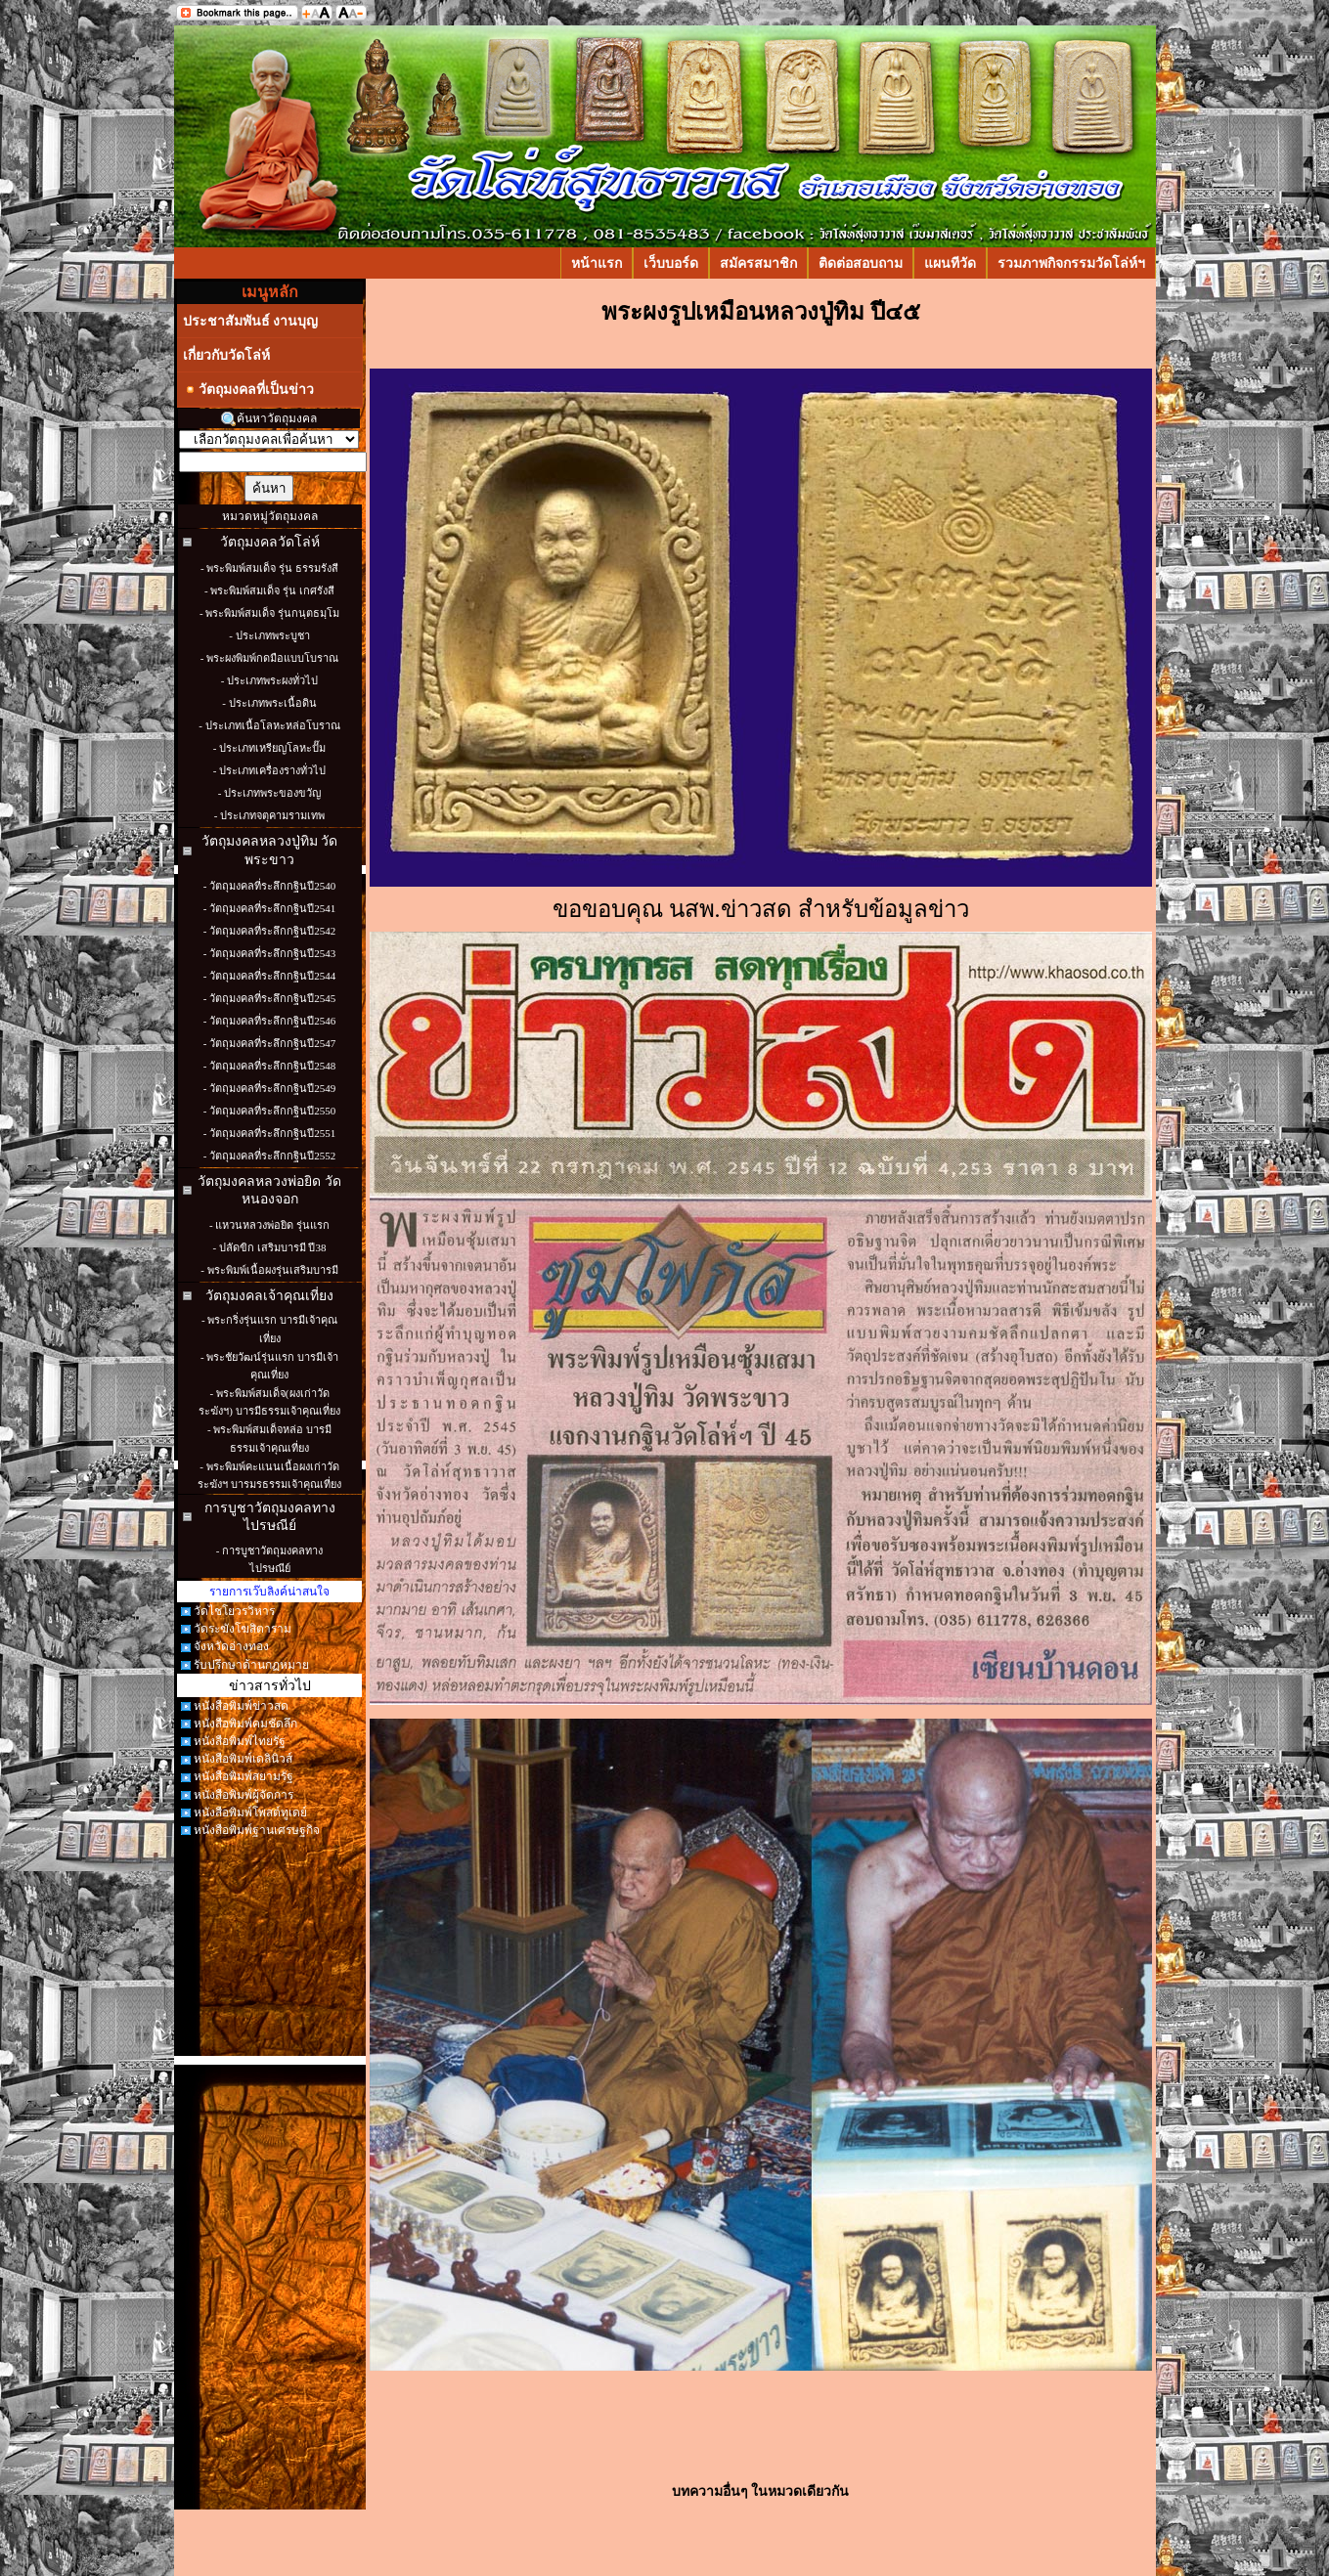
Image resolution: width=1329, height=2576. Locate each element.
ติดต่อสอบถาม (861, 263)
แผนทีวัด (950, 263)
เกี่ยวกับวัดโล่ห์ (226, 355)
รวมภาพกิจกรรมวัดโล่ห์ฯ (1071, 263)
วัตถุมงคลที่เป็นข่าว (248, 389)
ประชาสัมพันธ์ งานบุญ (251, 320)
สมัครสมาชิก (758, 263)
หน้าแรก (596, 263)
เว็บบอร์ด (670, 263)
